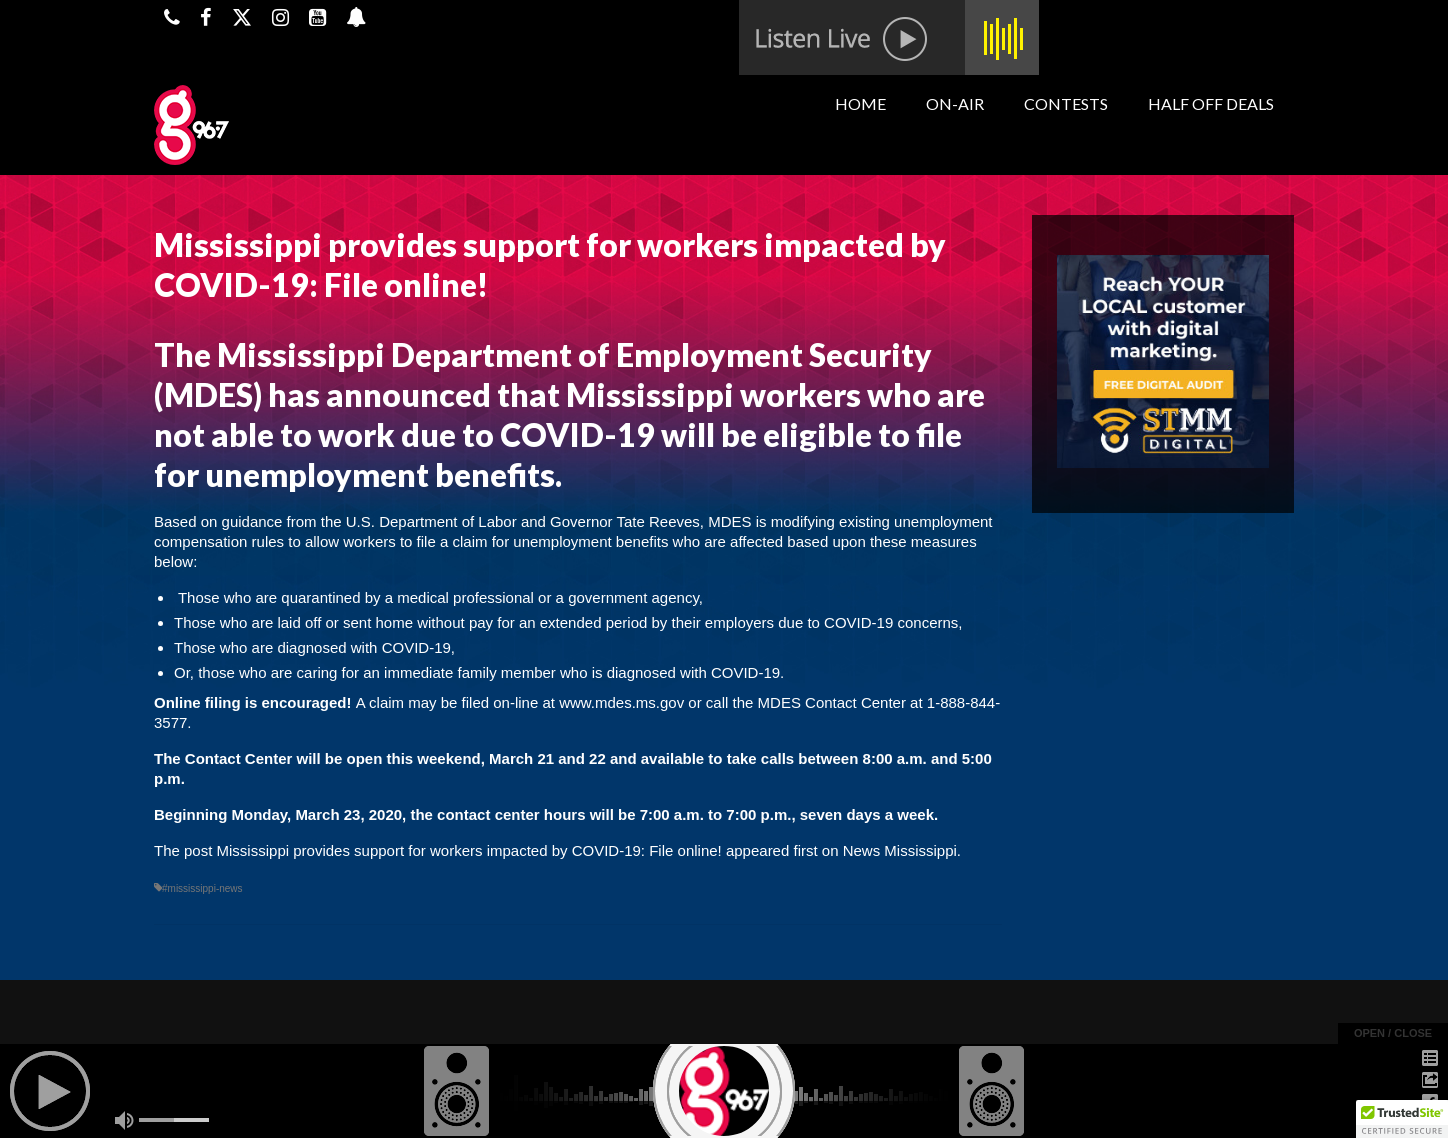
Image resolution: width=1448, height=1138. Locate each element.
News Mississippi (900, 850)
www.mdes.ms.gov (621, 702)
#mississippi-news (202, 888)
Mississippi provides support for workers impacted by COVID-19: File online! (469, 850)
